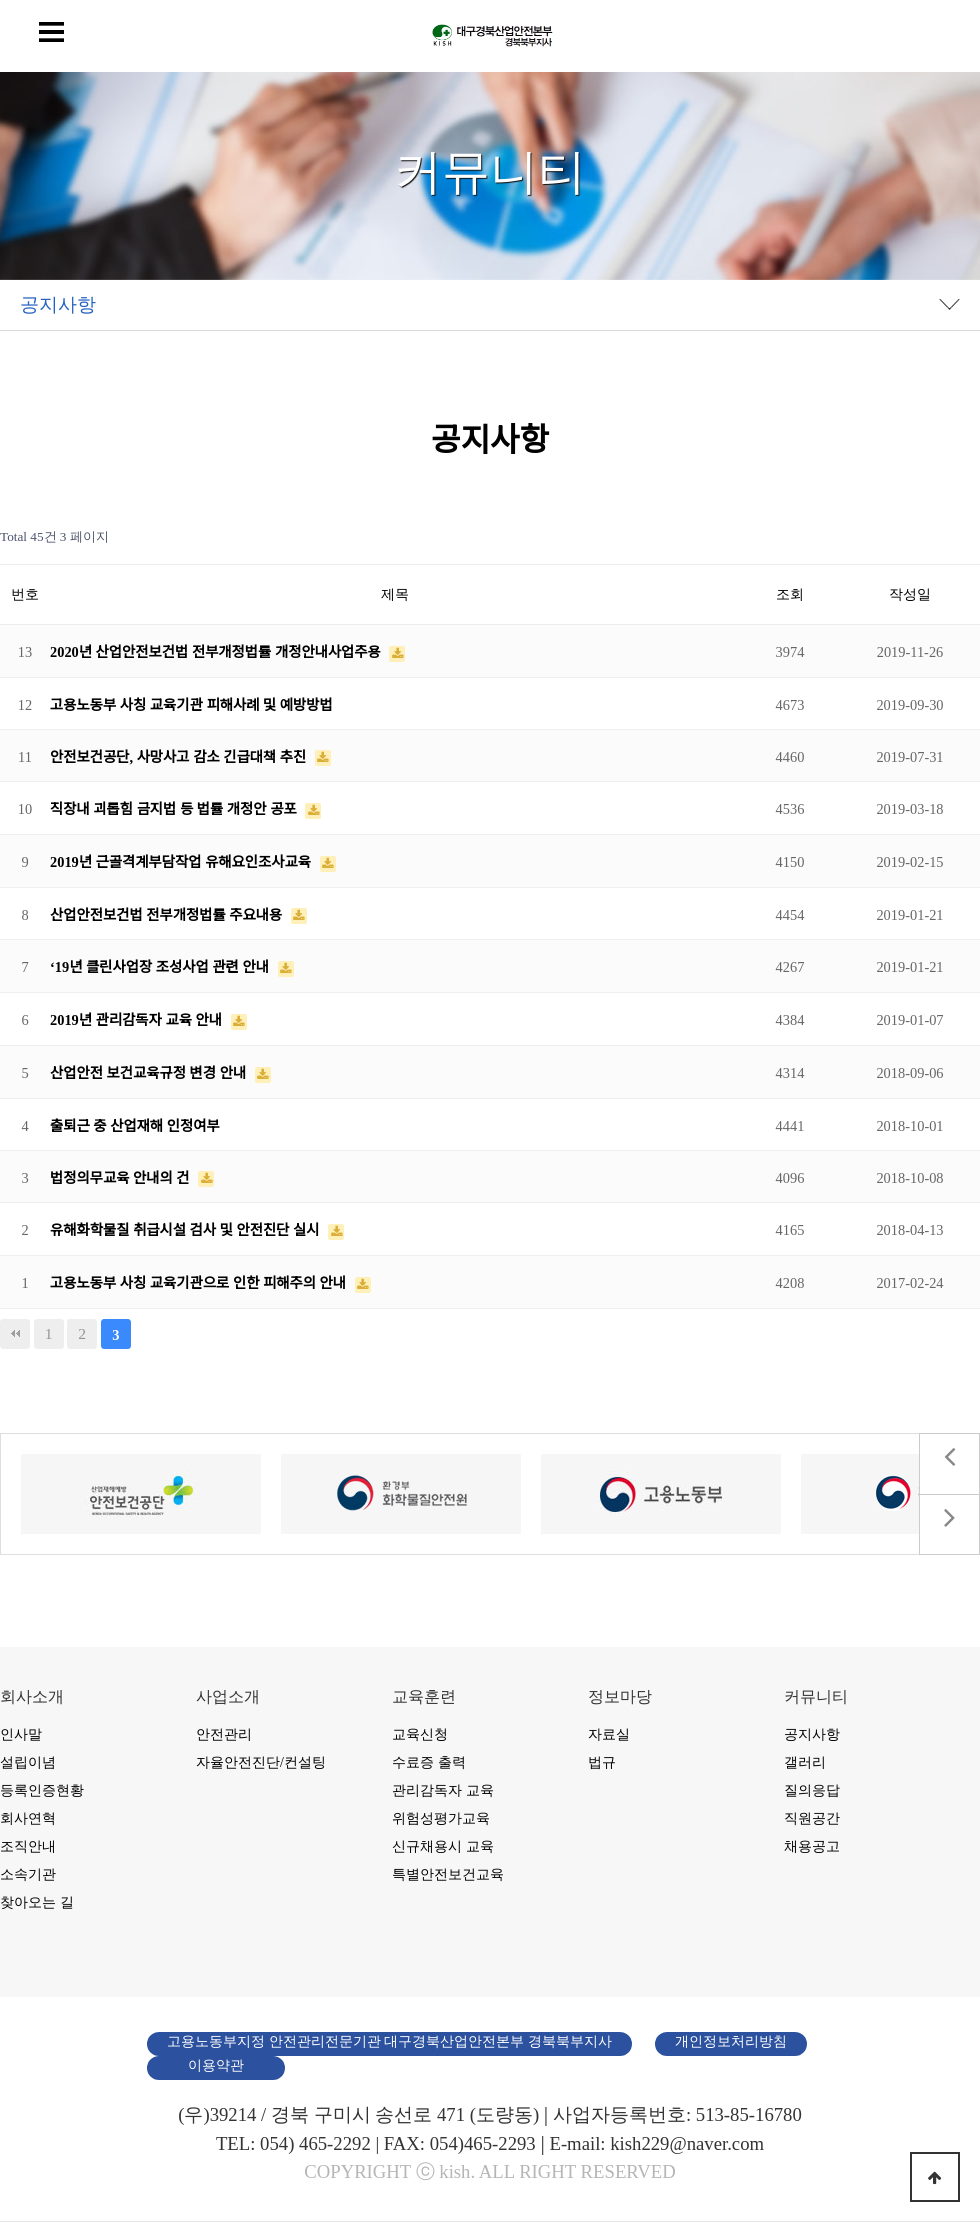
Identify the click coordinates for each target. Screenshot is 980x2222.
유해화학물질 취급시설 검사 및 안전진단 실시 (186, 1230)
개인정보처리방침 (731, 2041)
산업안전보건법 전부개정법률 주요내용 (168, 915)
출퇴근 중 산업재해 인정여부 (135, 1126)
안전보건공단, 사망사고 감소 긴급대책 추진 (180, 757)
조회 (790, 594)
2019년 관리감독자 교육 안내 (138, 1020)
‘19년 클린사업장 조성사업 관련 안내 (161, 967)
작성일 (910, 594)
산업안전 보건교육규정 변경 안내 (150, 1073)
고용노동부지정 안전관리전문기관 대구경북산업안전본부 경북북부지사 (389, 2041)
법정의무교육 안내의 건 (121, 1178)
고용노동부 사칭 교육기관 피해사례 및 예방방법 (191, 705)
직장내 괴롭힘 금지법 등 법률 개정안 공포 (175, 809)
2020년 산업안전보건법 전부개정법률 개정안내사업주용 (217, 652)
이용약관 (216, 2065)
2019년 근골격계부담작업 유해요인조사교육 (182, 862)
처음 (15, 1334)
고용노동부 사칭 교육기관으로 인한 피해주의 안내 (200, 1283)
